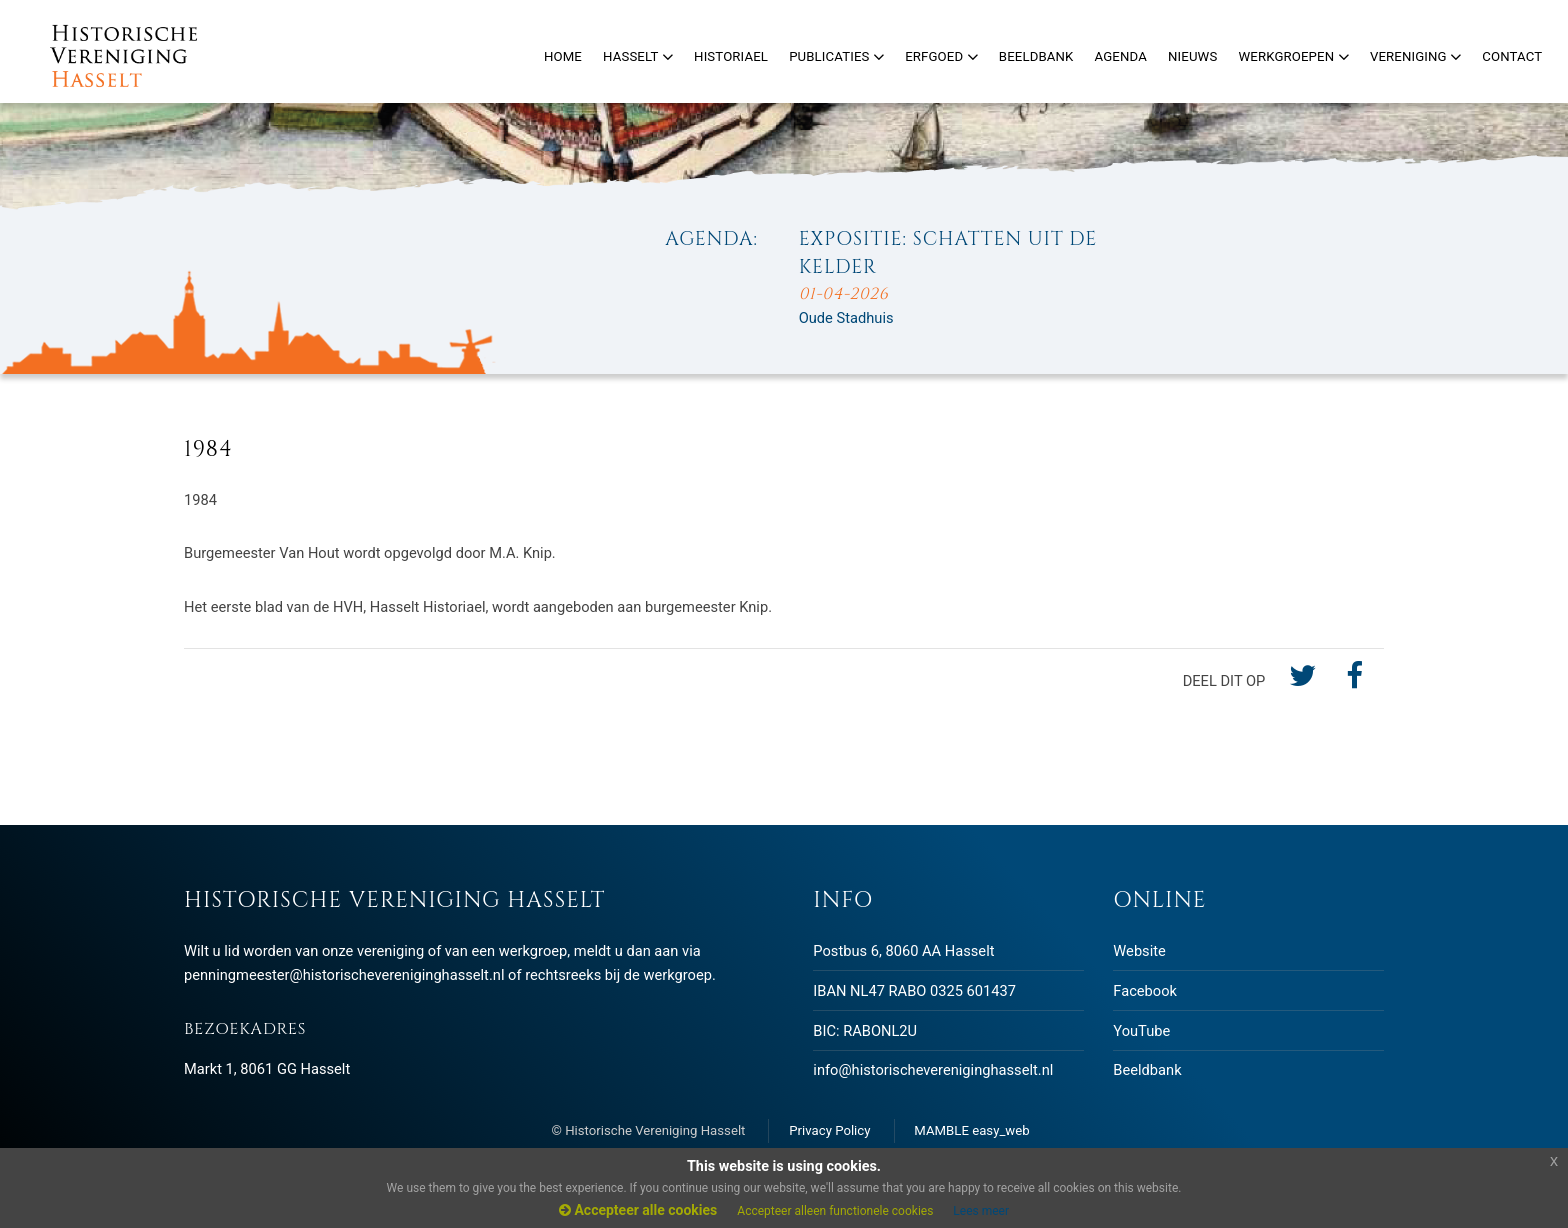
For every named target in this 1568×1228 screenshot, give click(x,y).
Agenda (1121, 56)
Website (1139, 951)
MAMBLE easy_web (971, 1130)
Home (563, 56)
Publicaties (836, 56)
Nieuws (1192, 56)
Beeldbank (1147, 1070)
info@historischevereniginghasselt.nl (933, 1070)
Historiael (731, 56)
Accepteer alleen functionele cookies (835, 1211)
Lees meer (981, 1211)
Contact (1512, 56)
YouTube (1141, 1031)
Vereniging (1415, 56)
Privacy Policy (829, 1130)
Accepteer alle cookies (638, 1210)
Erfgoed (941, 56)
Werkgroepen (1293, 56)
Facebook (1145, 991)
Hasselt (638, 56)
